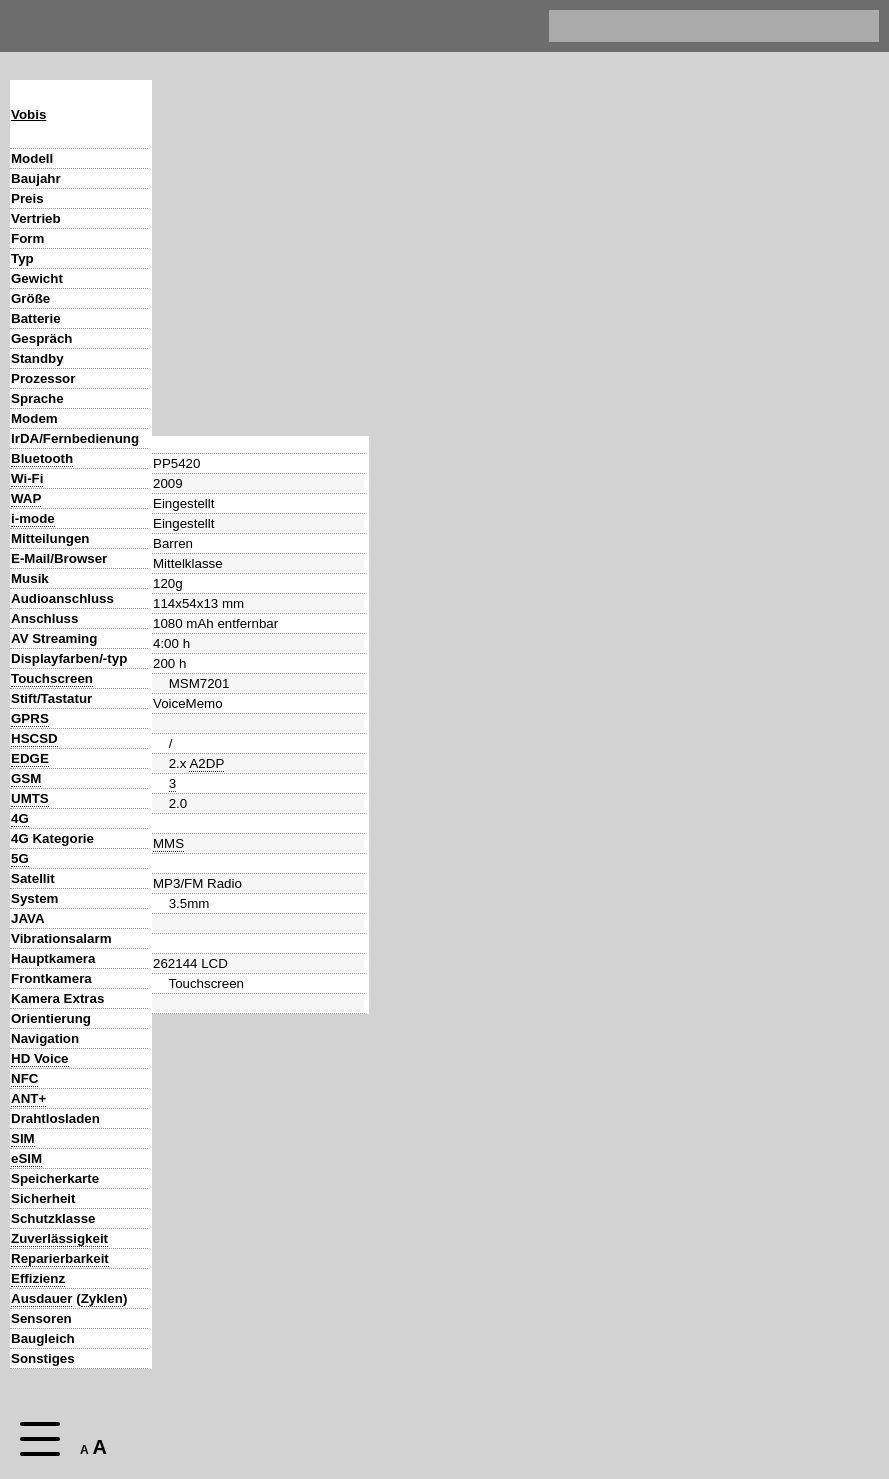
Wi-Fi (27, 478)
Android (176, 898)
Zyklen (102, 1298)
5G (20, 858)
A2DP (206, 458)
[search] (694, 26)
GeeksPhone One (423, 1338)
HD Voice (40, 1058)
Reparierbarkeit (60, 1258)
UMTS (30, 798)
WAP (26, 498)
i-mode (33, 518)
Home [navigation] (28, 21)
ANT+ (28, 1098)
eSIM (26, 1158)
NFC (24, 1078)
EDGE (30, 758)
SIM (23, 1138)
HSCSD (34, 738)
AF (216, 958)
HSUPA (239, 798)
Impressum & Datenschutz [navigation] (512, 26)
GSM (26, 778)
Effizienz (38, 1278)
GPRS (30, 718)
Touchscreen (52, 678)
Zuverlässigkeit (59, 1238)
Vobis (28, 114)
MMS (168, 538)
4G (20, 818)
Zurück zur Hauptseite (222, 1391)
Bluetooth (42, 458)
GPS (183, 1018)
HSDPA (191, 798)
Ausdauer (41, 1298)
